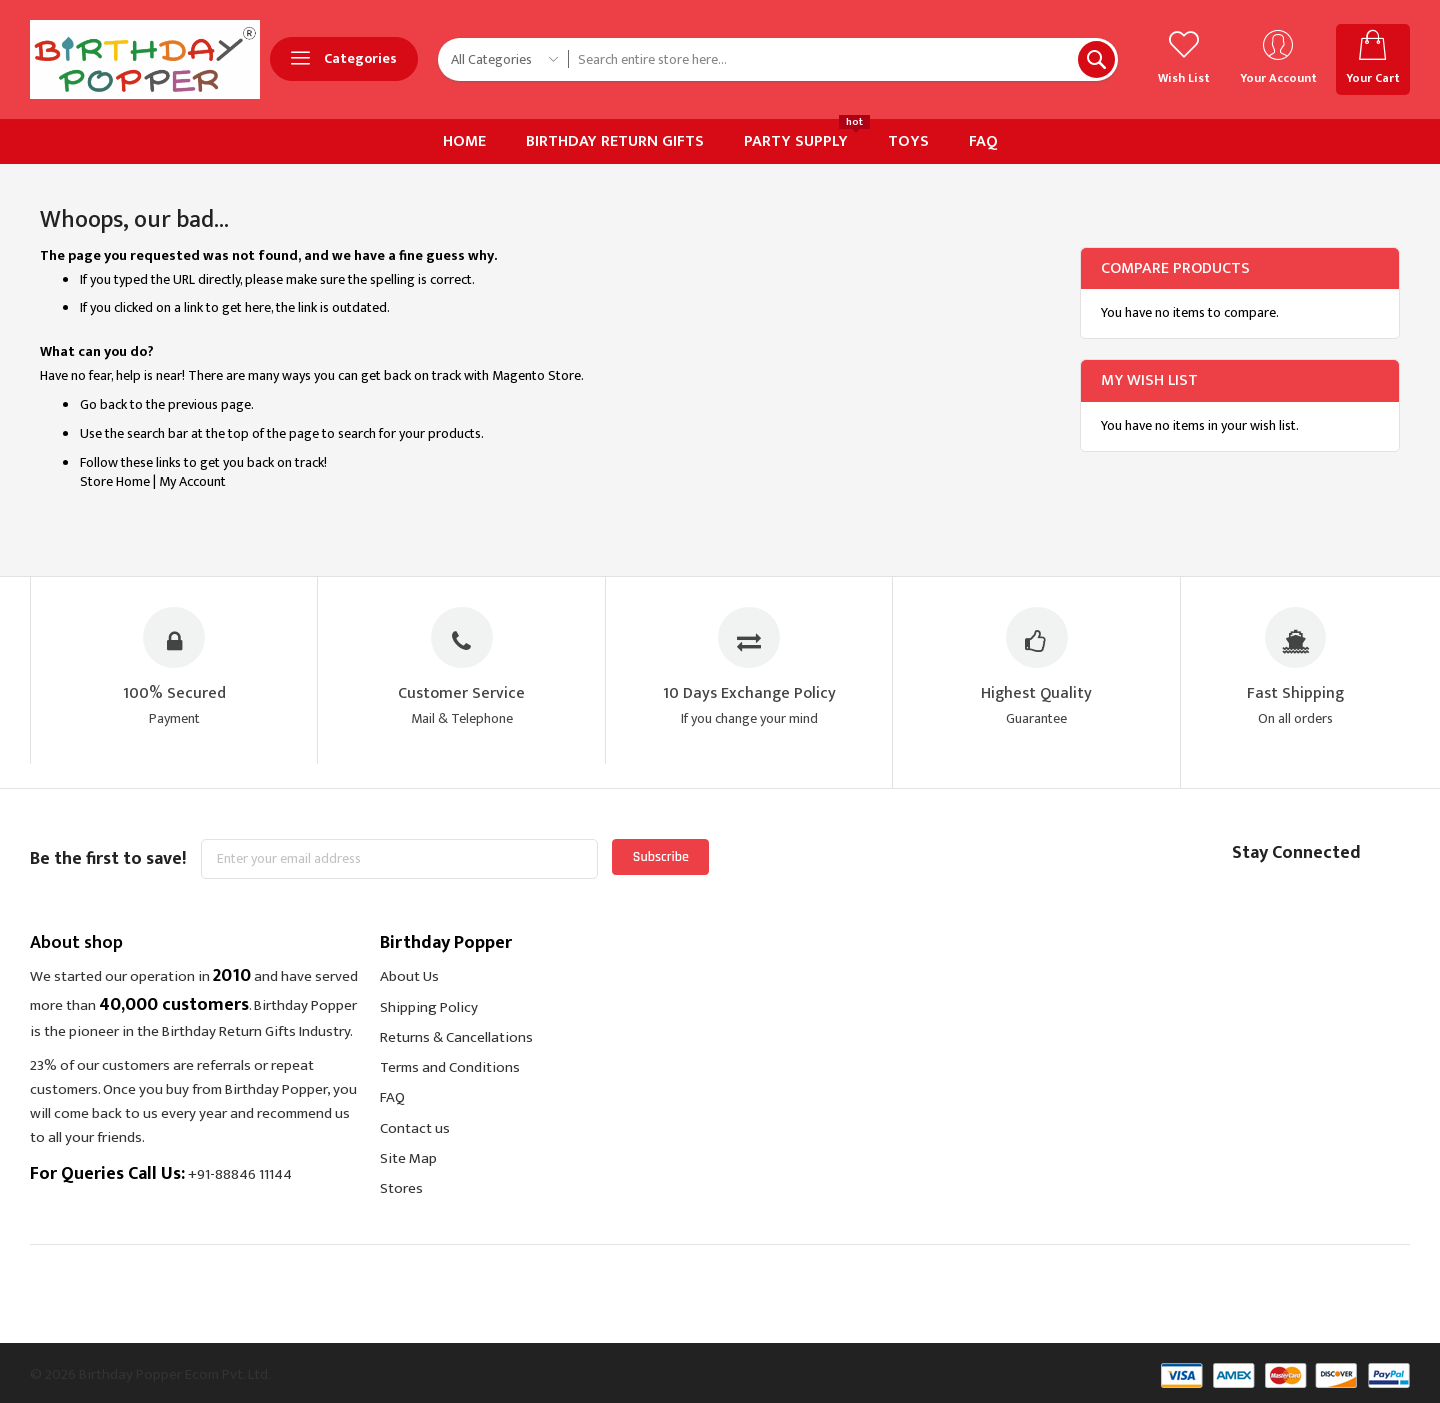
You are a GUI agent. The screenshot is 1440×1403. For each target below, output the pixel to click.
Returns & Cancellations (456, 1037)
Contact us (415, 1128)
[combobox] (843, 59)
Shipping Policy (429, 1007)
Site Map (408, 1158)
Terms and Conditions (450, 1067)
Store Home (115, 481)
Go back (103, 404)
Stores (401, 1188)
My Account (192, 481)
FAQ (392, 1098)
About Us (409, 977)
